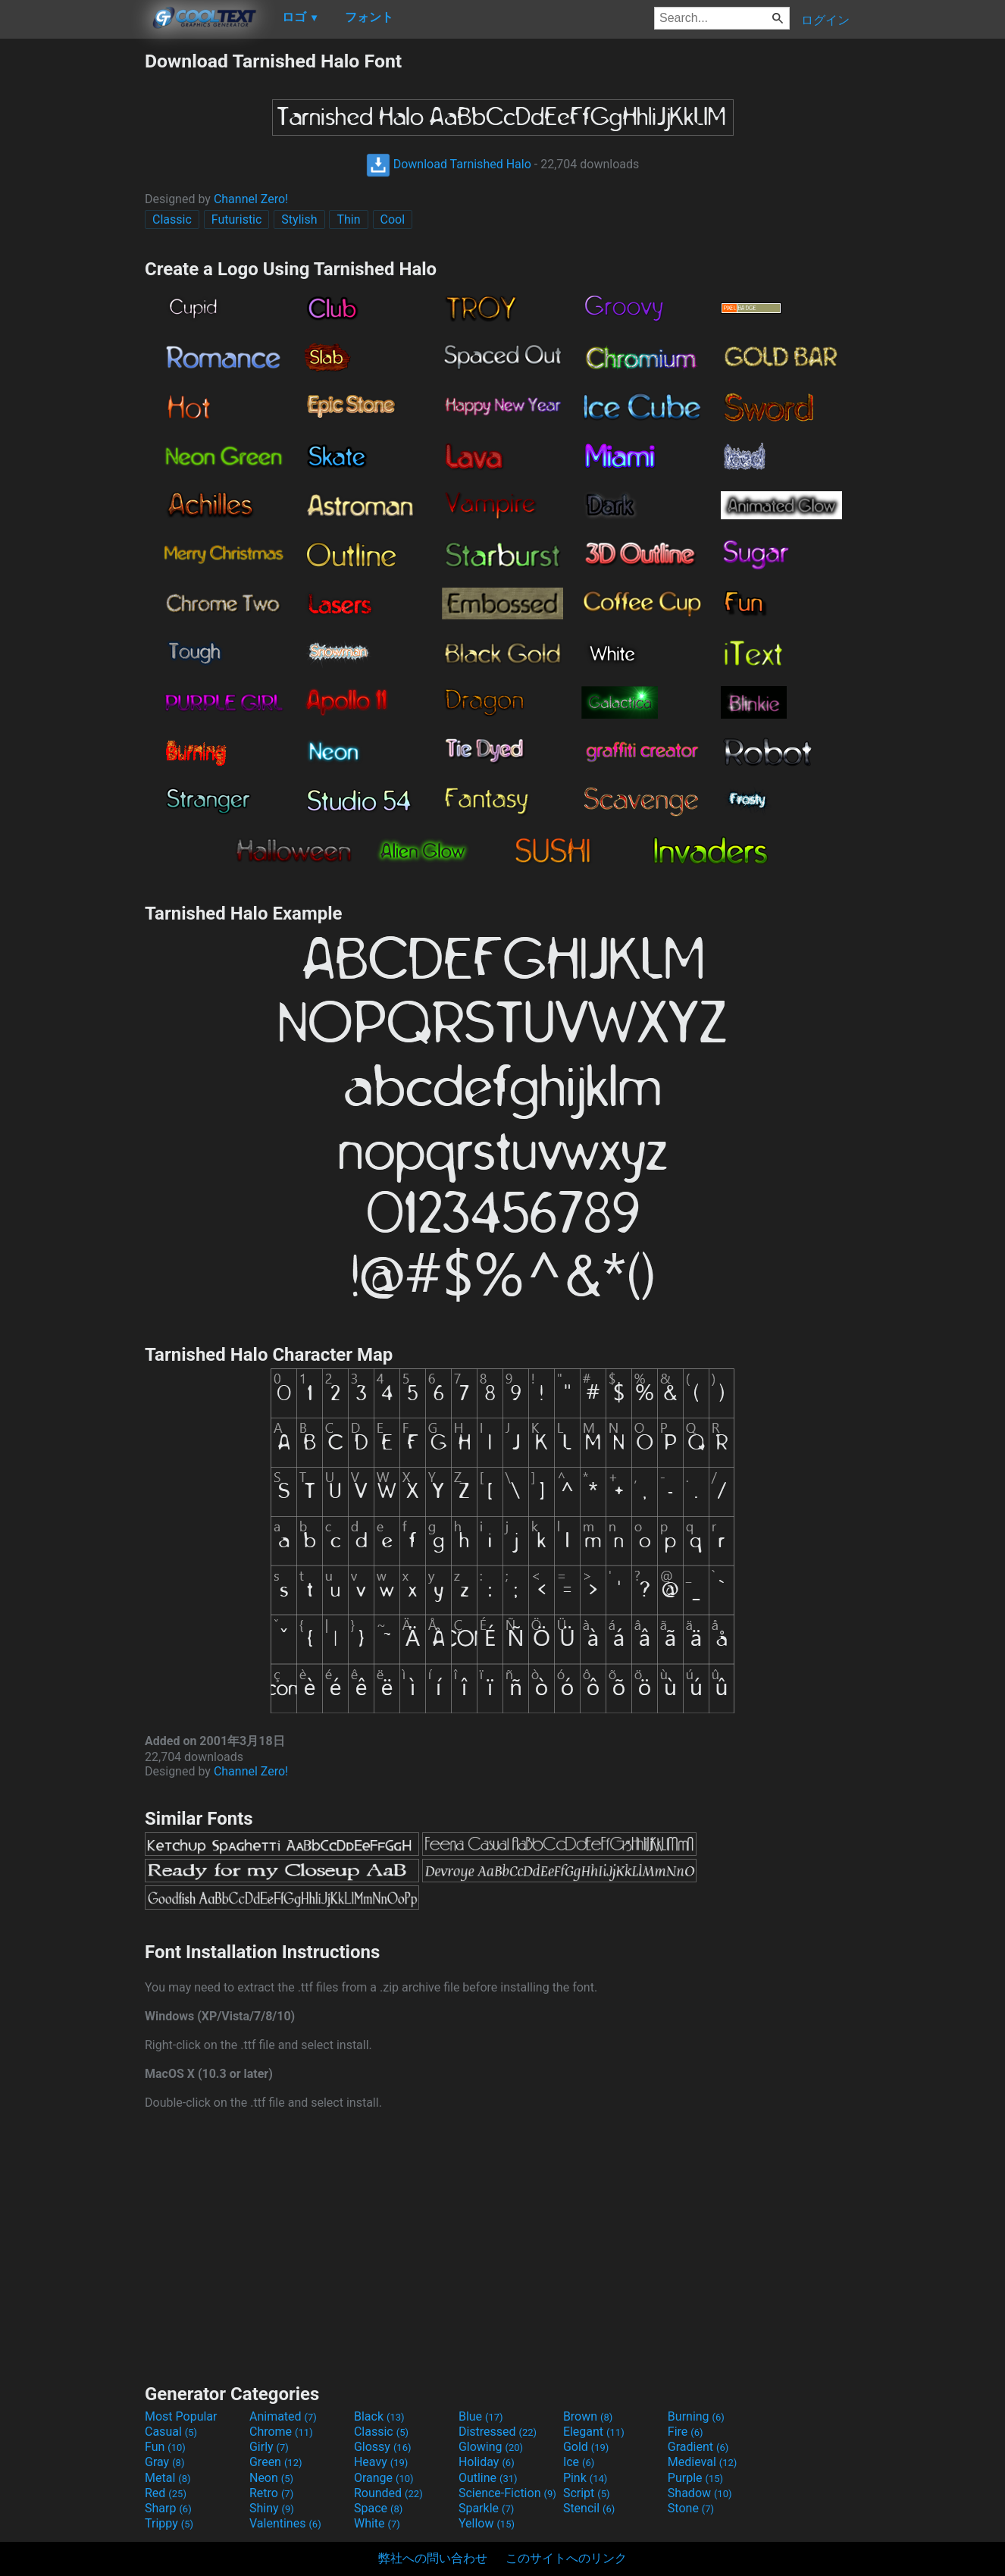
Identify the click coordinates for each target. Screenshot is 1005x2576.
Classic (172, 219)
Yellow (487, 2523)
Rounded (388, 2493)
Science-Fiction (507, 2493)
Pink (585, 2478)
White (377, 2523)
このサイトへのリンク (566, 2558)
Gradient (698, 2447)
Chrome (281, 2431)
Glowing (491, 2447)
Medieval (702, 2462)
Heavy (381, 2462)
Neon (271, 2478)
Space (378, 2508)
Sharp (168, 2508)
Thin (348, 219)
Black (379, 2416)
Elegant (594, 2431)
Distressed (498, 2431)
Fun (165, 2447)
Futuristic (236, 219)
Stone (691, 2508)
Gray (164, 2462)
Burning (696, 2416)
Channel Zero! (251, 199)
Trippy (169, 2523)
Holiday (487, 2462)
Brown (587, 2416)
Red (165, 2493)
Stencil (589, 2508)
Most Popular (181, 2416)
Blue (481, 2416)
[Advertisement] (72, 277)
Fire (685, 2431)
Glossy (383, 2447)
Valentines (285, 2523)
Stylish (299, 219)
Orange (384, 2478)
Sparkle (486, 2508)
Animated (283, 2416)
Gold (586, 2447)
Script (586, 2493)
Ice (578, 2462)
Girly (269, 2447)
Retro (271, 2493)
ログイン (825, 20)
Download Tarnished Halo (448, 164)
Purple (695, 2478)
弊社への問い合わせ (432, 2558)
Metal (168, 2478)
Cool (392, 219)
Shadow (700, 2493)
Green (275, 2462)
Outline (488, 2478)
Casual (171, 2431)
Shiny (271, 2508)
